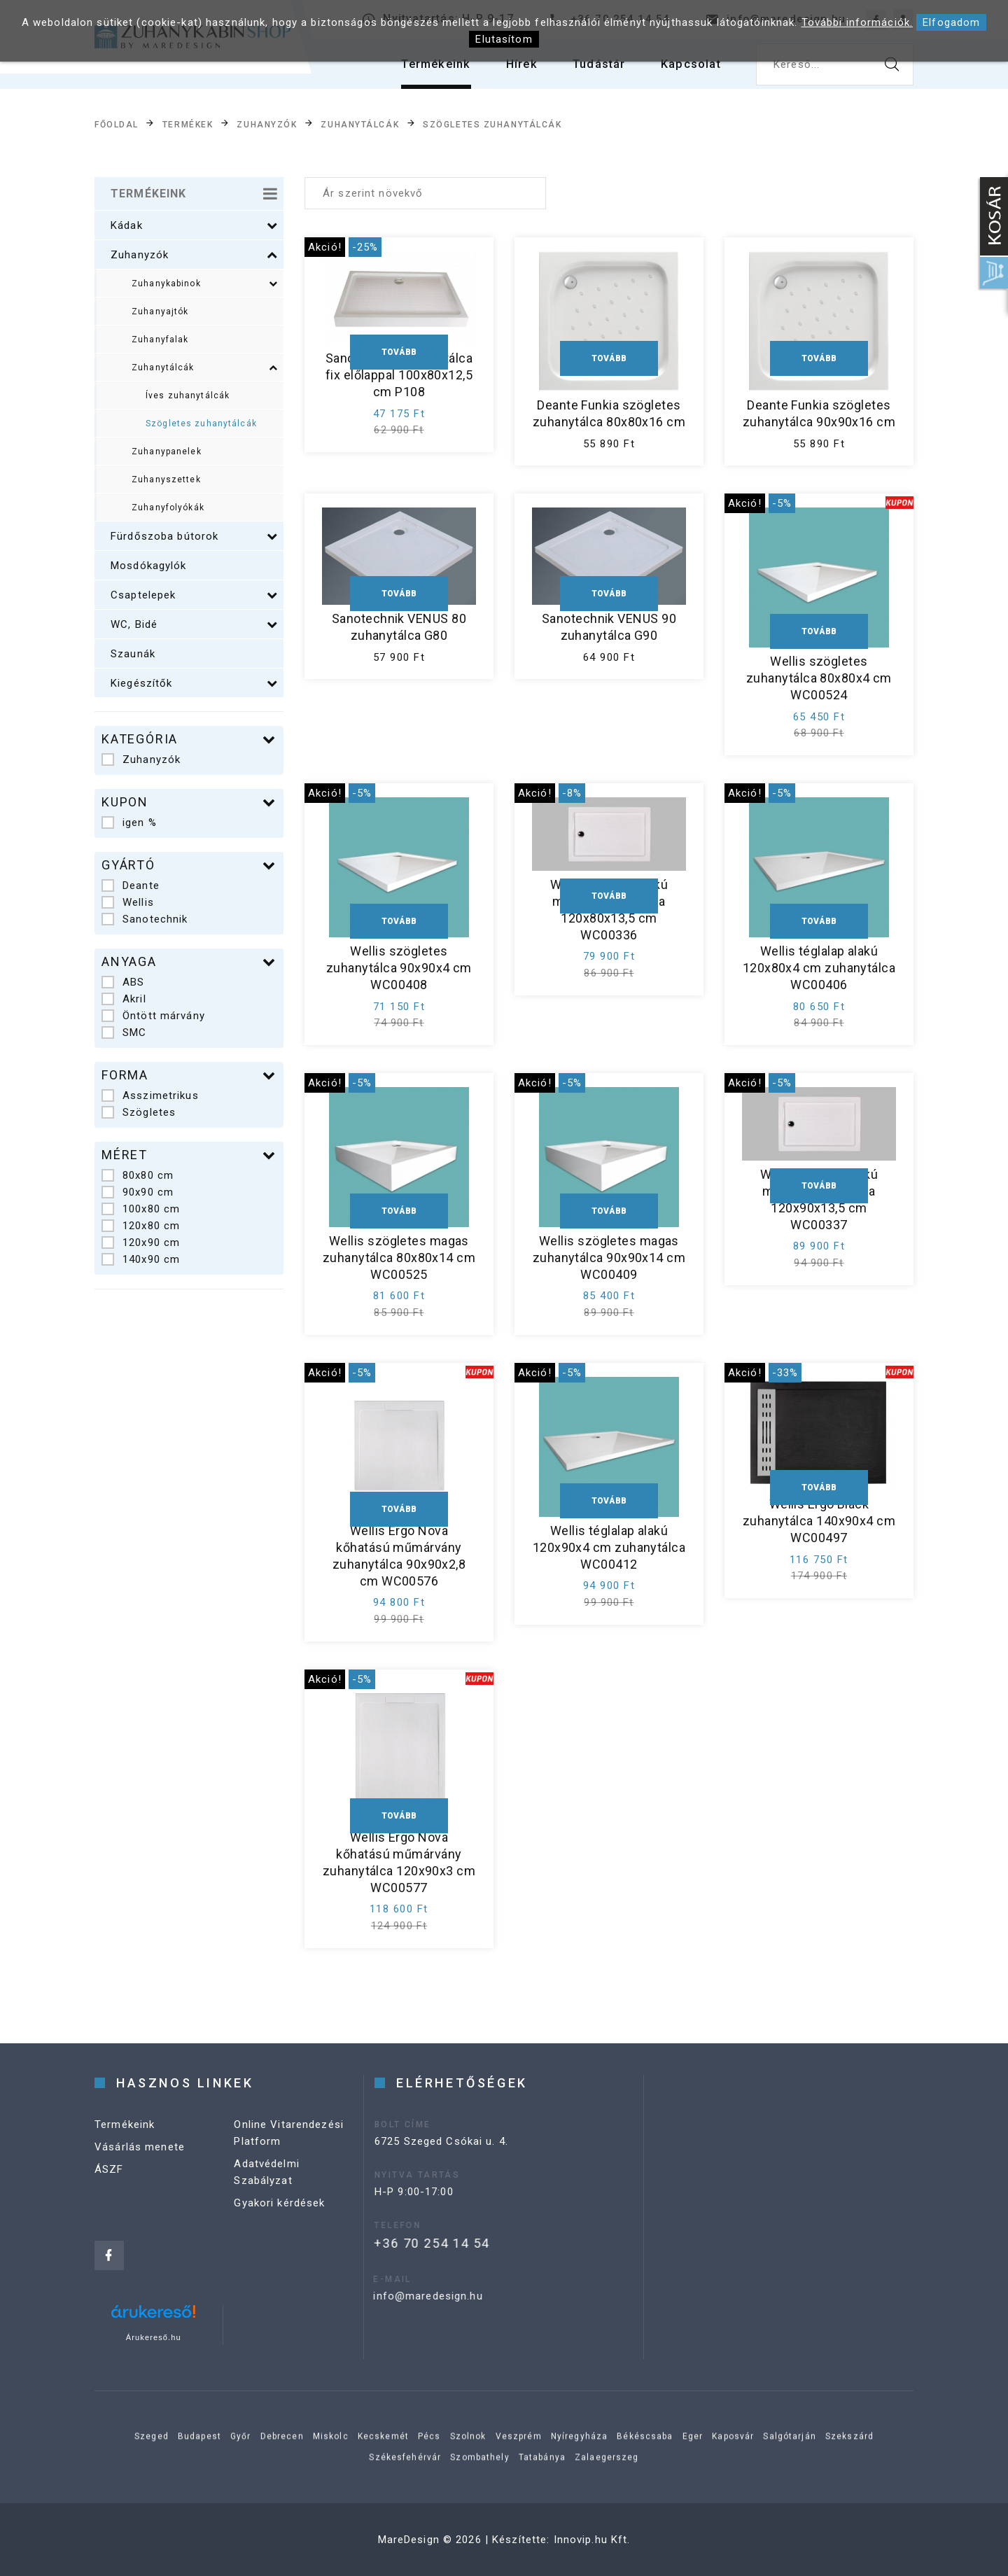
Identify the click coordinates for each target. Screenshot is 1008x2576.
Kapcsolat (688, 69)
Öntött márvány (153, 1015)
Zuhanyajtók (160, 311)
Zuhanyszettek (166, 479)
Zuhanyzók (267, 125)
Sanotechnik (145, 919)
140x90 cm (141, 1259)
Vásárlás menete (139, 2173)
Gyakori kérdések (279, 2229)
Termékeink (418, 69)
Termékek (187, 125)
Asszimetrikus (150, 1095)
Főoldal (116, 125)
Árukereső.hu (153, 2337)
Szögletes (139, 1112)
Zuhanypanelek (167, 451)
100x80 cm (141, 1209)
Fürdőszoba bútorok (194, 536)
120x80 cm (141, 1225)
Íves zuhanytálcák (188, 395)
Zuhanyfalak (160, 339)
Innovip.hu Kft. (592, 2539)
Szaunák (133, 654)
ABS (123, 982)
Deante (131, 885)
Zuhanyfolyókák (168, 507)
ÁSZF (109, 2196)
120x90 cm (141, 1242)
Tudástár (590, 69)
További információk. (857, 22)
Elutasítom (503, 39)
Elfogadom (951, 22)
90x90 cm (138, 1192)
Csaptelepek (194, 595)
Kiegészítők (194, 683)
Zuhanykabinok (205, 283)
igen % (129, 822)
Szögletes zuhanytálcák (492, 125)
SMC (124, 1032)
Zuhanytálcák (360, 125)
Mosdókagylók (149, 565)
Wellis (128, 902)
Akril (124, 999)
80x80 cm (138, 1175)
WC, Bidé (194, 624)
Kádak (194, 225)
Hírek (508, 69)
